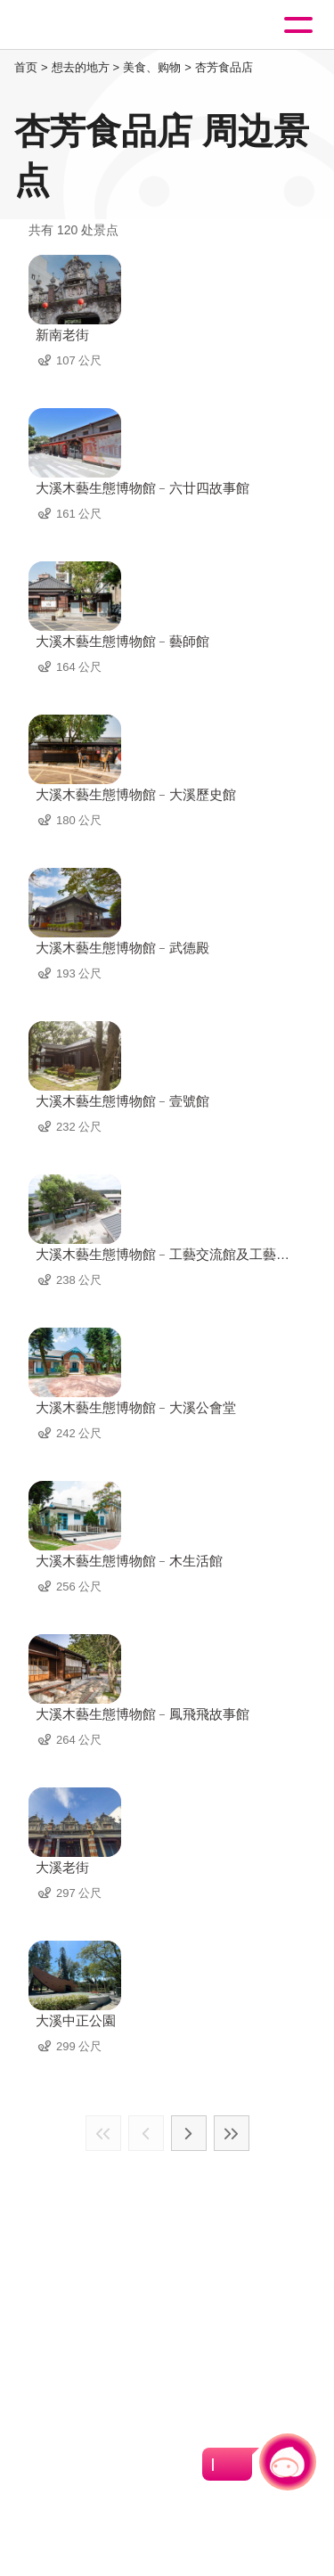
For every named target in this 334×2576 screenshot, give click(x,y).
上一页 (146, 2133)
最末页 (231, 2133)
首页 (25, 67)
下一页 (189, 2133)
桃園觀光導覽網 (87, 25)
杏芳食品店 (224, 67)
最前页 (103, 2133)
